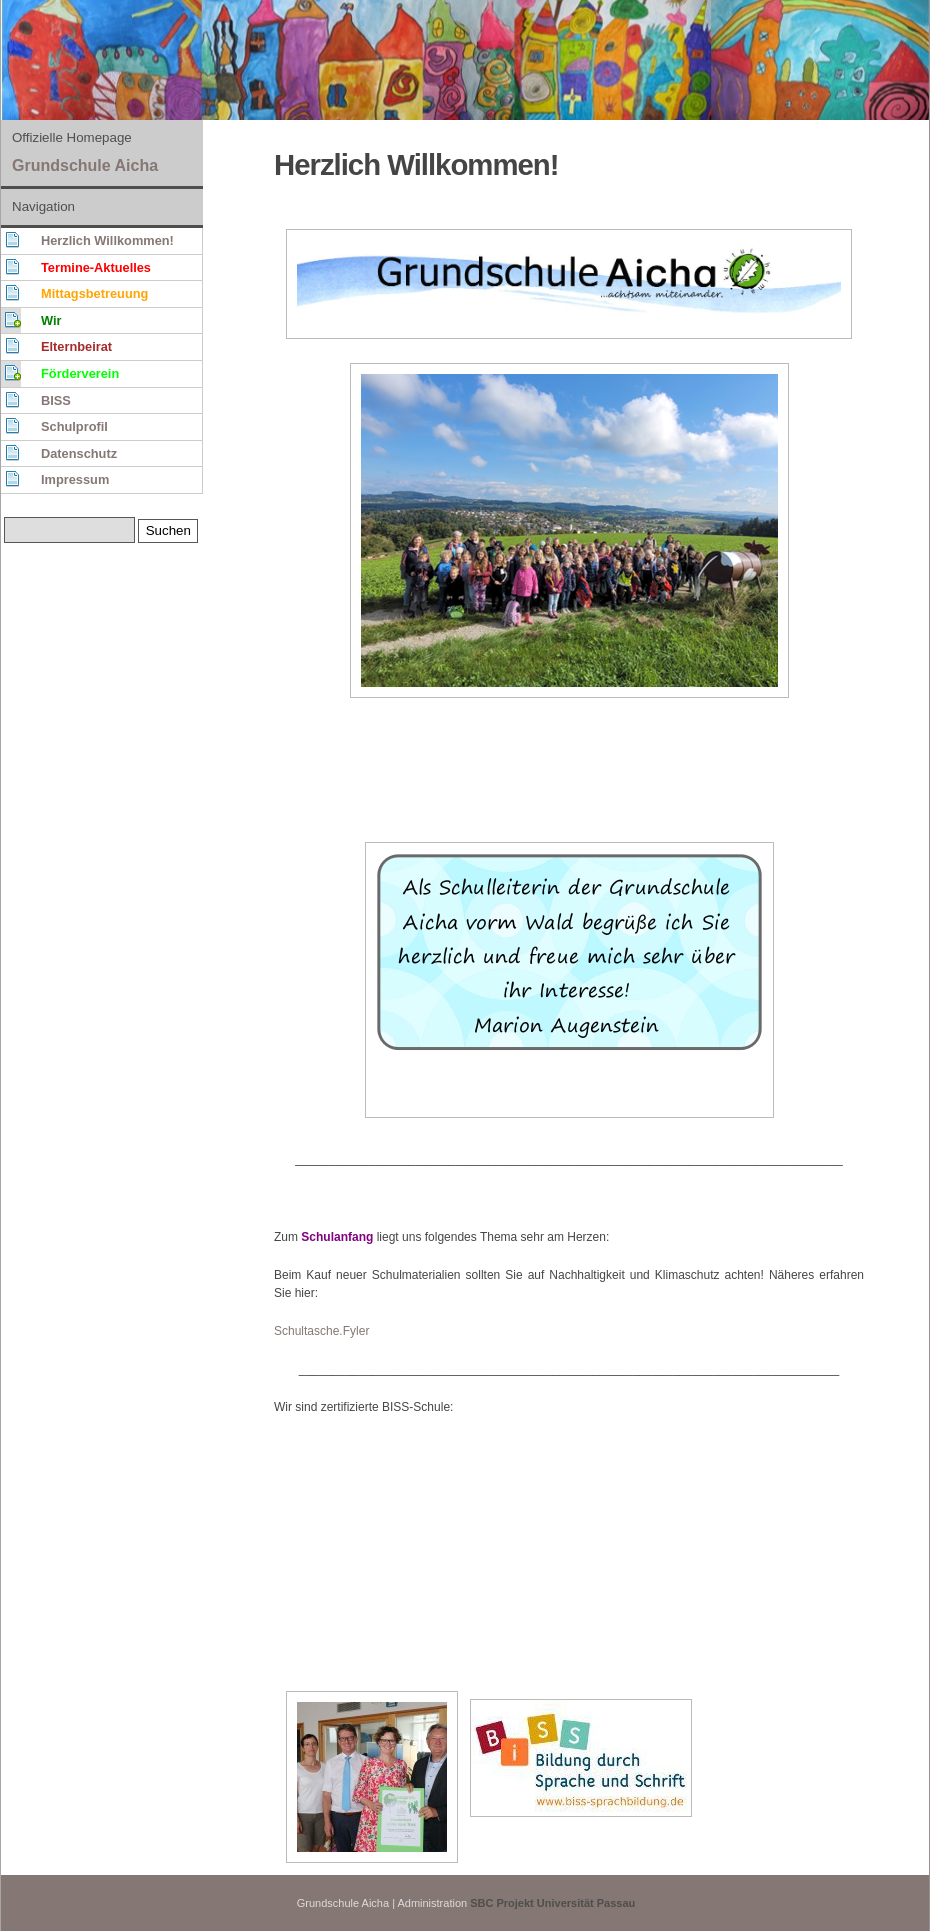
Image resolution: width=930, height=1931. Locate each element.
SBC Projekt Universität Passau (552, 1903)
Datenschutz (79, 453)
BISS (56, 400)
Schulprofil (74, 426)
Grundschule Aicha (85, 165)
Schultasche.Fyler (321, 1331)
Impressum (75, 479)
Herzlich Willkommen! (107, 240)
